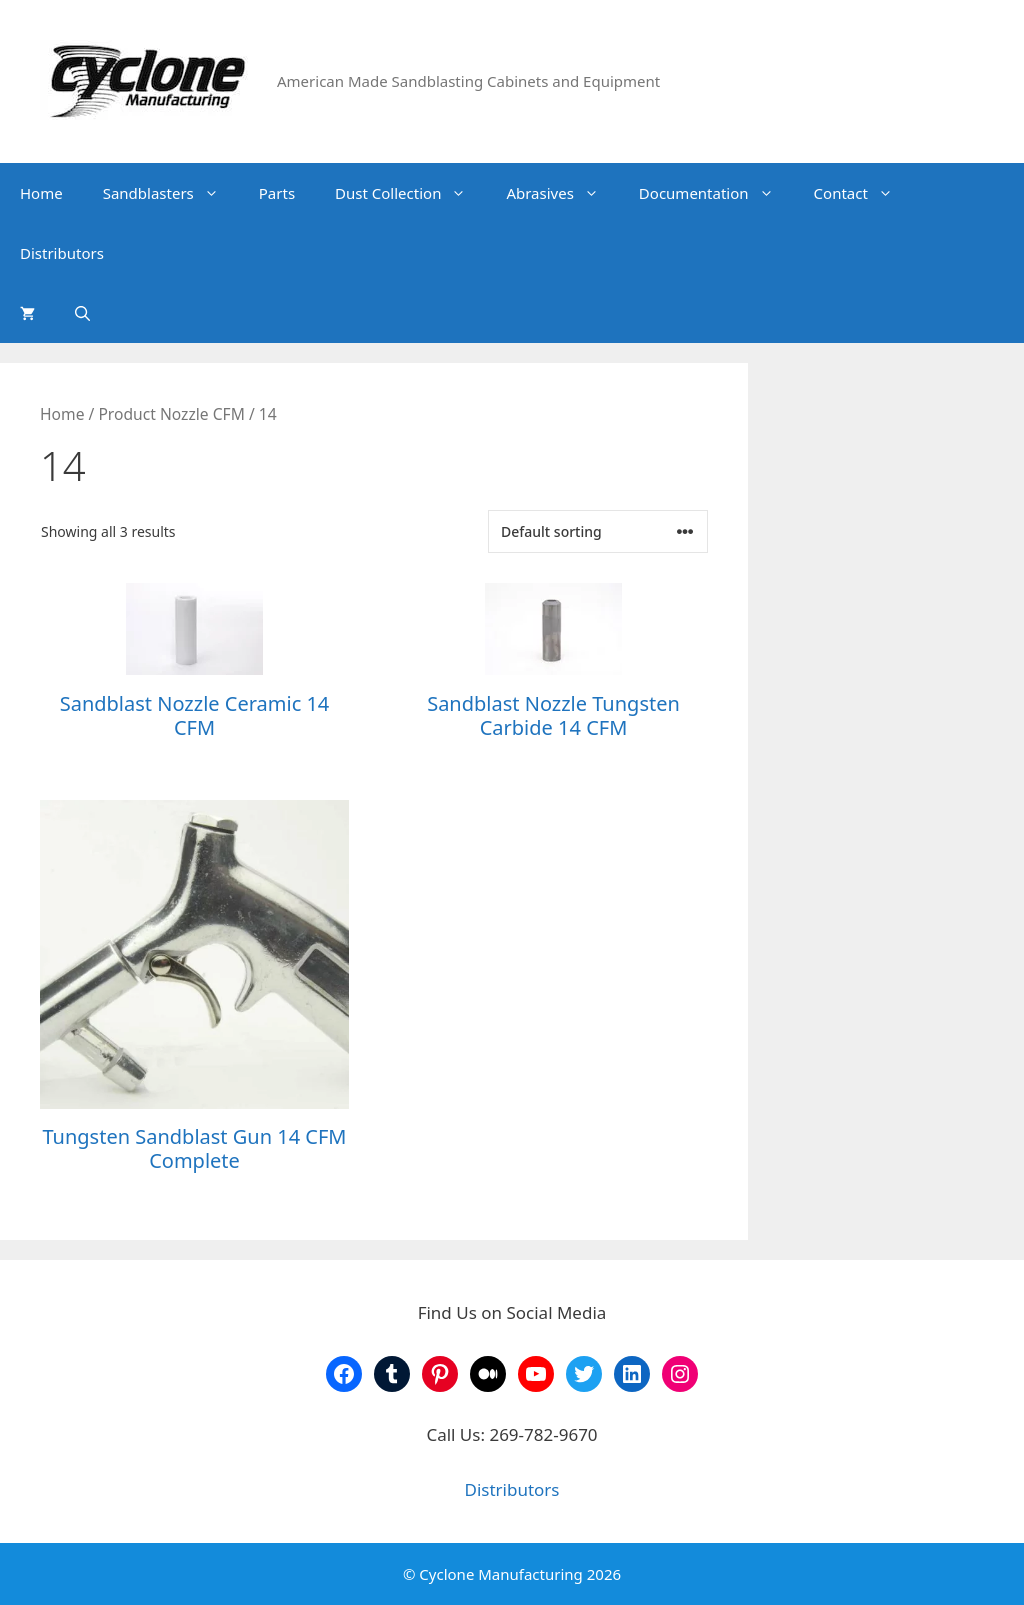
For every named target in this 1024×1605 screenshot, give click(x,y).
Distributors (62, 253)
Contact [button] (863, 193)
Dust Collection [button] (410, 193)
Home (41, 193)
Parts (277, 193)
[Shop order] (598, 531)
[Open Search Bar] (82, 313)
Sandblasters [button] (171, 193)
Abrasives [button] (562, 193)
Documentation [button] (716, 193)
